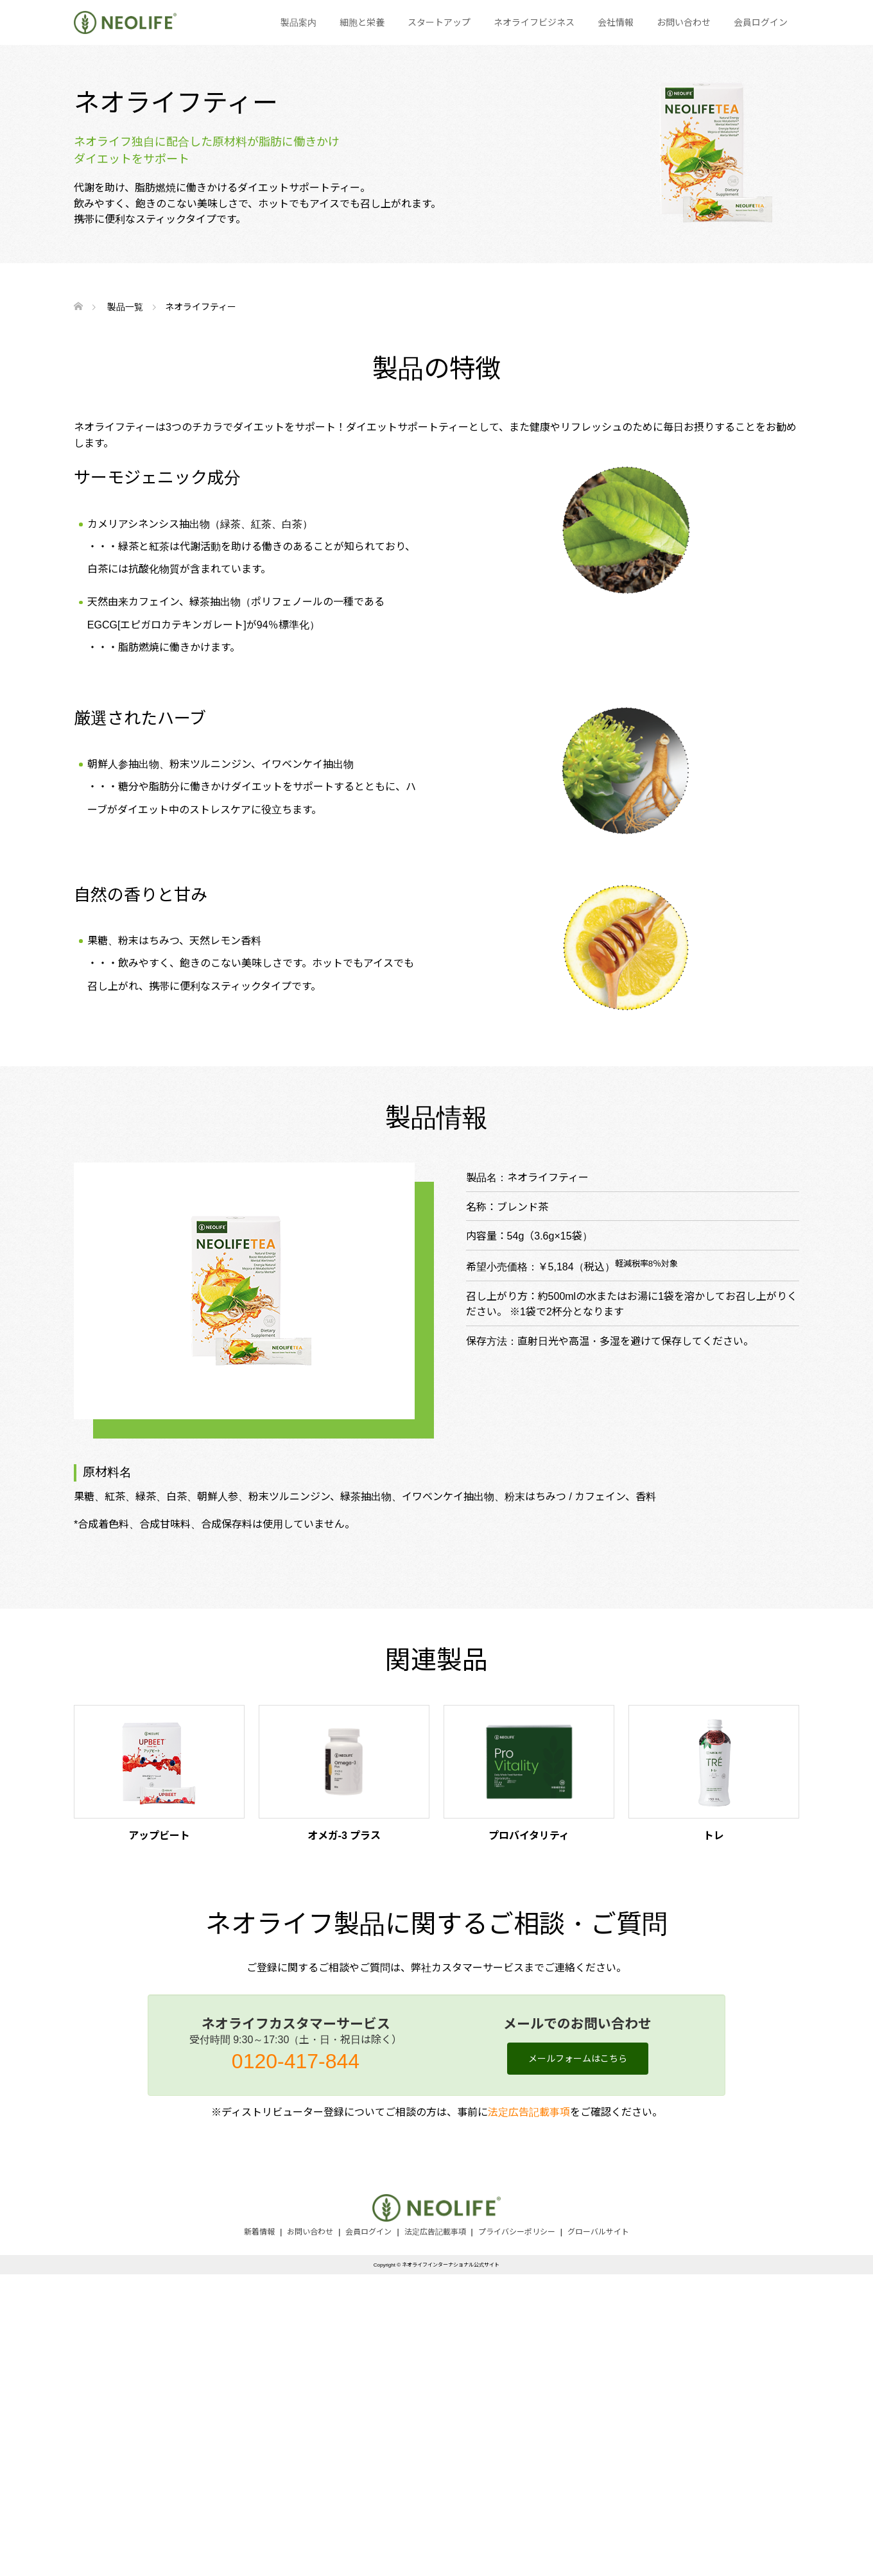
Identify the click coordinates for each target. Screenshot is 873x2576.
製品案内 (298, 22)
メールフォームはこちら (577, 2058)
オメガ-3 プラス (344, 1835)
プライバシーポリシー (516, 2231)
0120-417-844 (295, 2061)
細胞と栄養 (362, 22)
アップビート (159, 1835)
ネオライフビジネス (534, 22)
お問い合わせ (684, 22)
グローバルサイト (598, 2231)
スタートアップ (439, 22)
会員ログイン (761, 22)
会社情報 (616, 22)
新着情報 (259, 2231)
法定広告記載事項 (529, 2112)
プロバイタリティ (528, 1835)
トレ (714, 1835)
